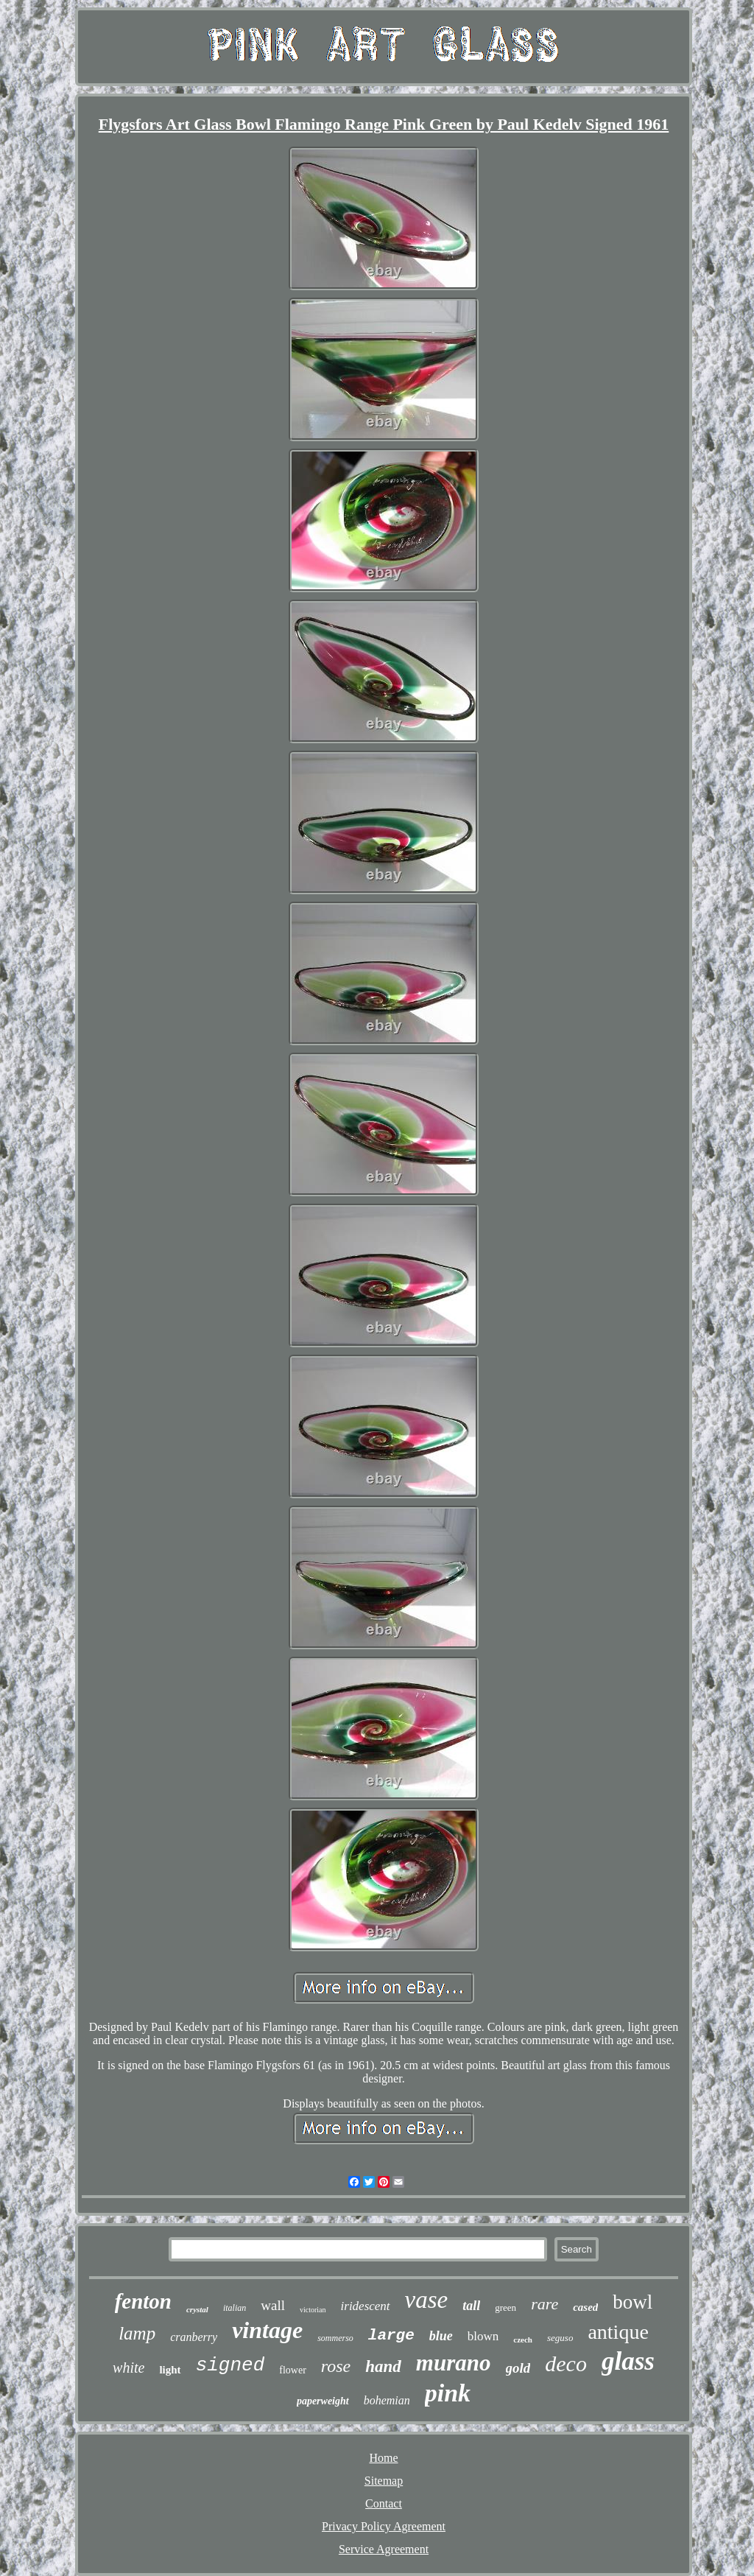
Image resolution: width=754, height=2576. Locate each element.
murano (453, 2363)
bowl (632, 2302)
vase (426, 2300)
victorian (313, 2310)
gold (518, 2368)
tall (471, 2305)
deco (566, 2363)
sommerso (335, 2338)
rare (544, 2304)
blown (483, 2336)
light (169, 2370)
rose (335, 2366)
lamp (137, 2333)
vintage (267, 2330)
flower (292, 2370)
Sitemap (383, 2480)
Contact (383, 2503)
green (505, 2307)
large (391, 2335)
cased (585, 2307)
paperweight (323, 2401)
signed (230, 2365)
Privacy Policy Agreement (383, 2526)
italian (234, 2308)
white (128, 2367)
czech (522, 2339)
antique (618, 2331)
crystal (197, 2309)
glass (628, 2361)
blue (441, 2335)
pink (448, 2393)
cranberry (193, 2337)
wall (273, 2305)
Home (383, 2458)
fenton (143, 2301)
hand (383, 2366)
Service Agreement (384, 2549)
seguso (560, 2337)
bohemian (387, 2400)
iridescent (365, 2306)
